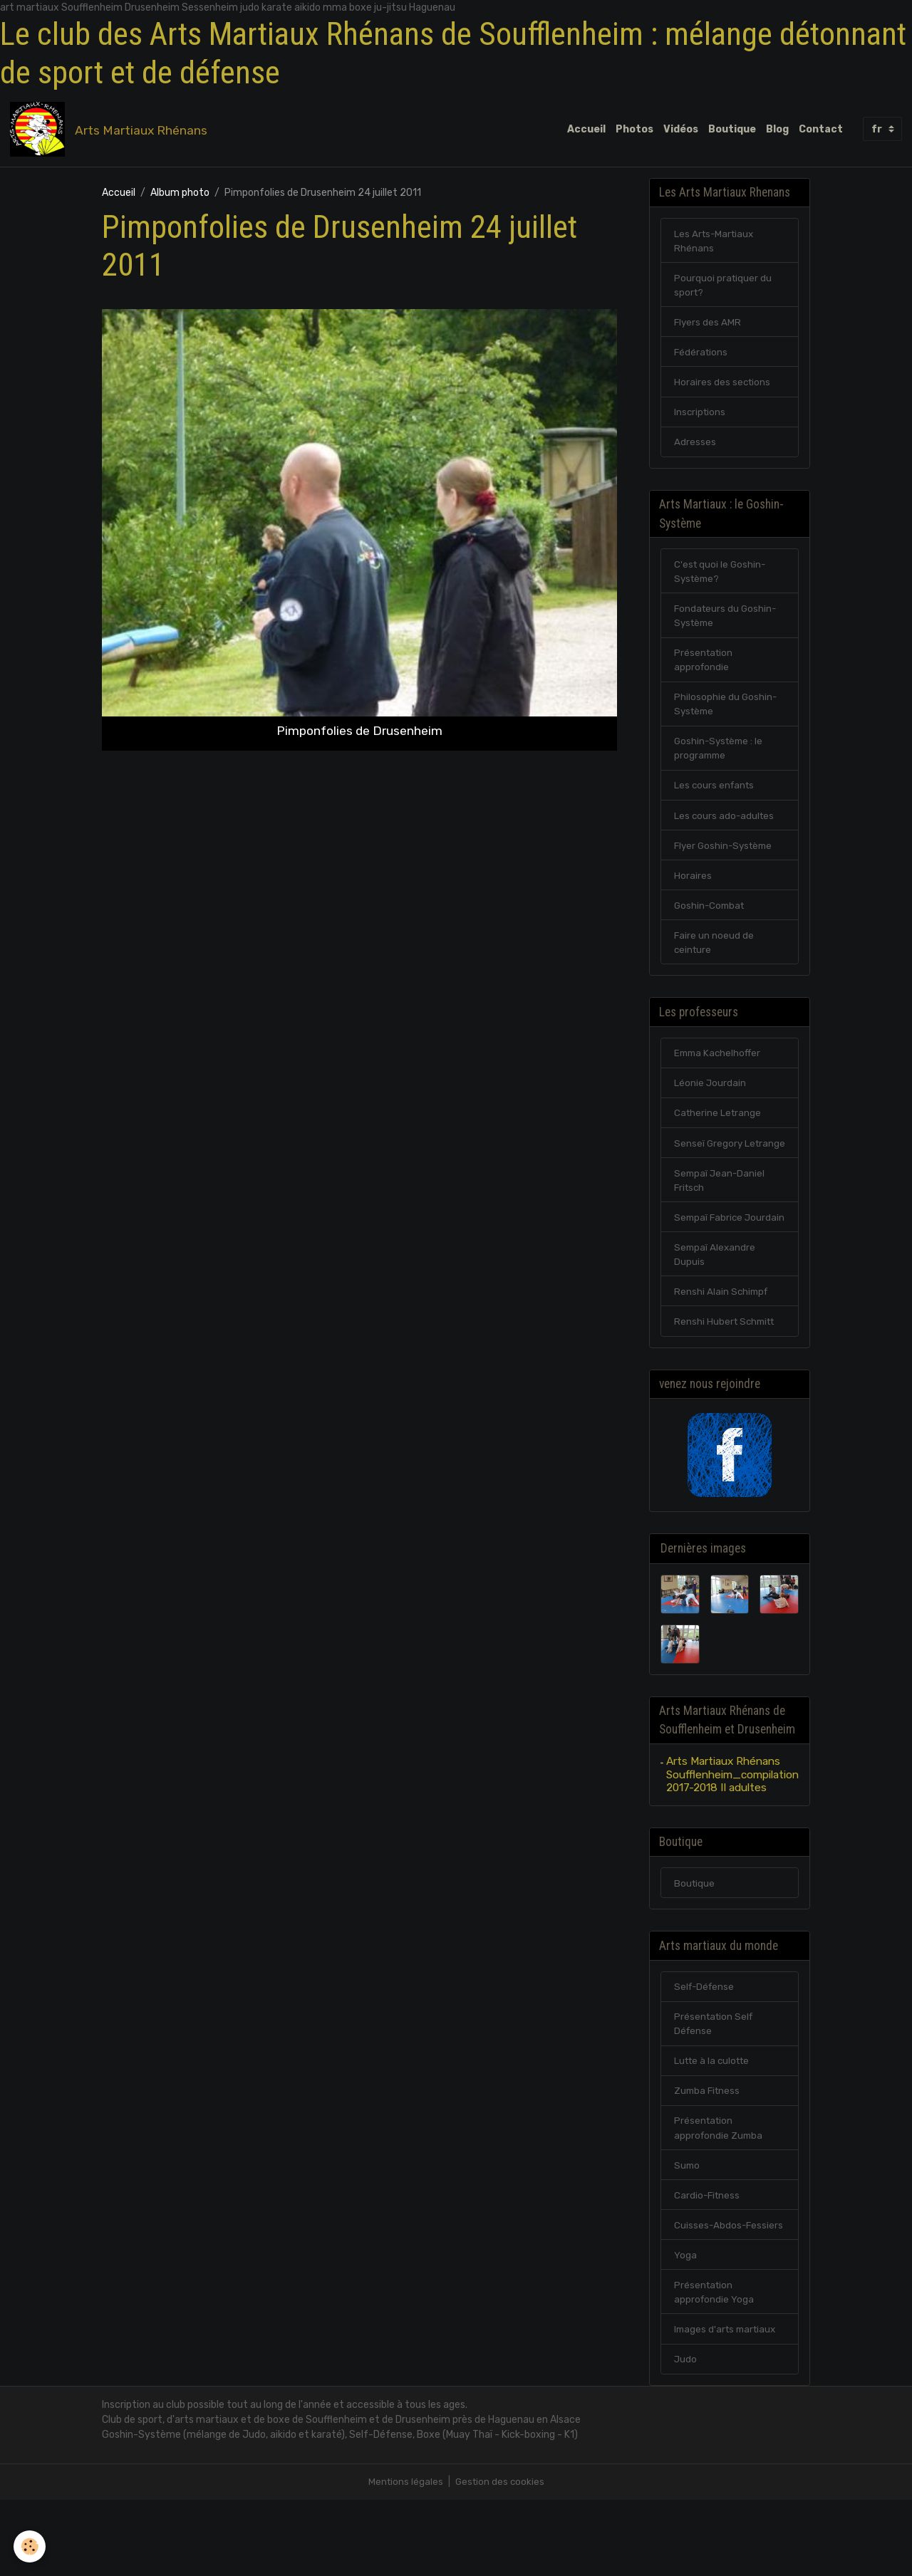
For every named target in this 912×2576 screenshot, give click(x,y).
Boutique (732, 130)
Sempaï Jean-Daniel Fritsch (720, 1221)
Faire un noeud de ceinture (714, 963)
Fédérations (702, 359)
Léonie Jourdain (710, 1107)
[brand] (112, 130)
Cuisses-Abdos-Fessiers (729, 2297)
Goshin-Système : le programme (720, 764)
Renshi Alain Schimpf (722, 1351)
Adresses (695, 450)
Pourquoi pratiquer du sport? (723, 289)
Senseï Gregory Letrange (709, 1175)
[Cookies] (30, 2546)
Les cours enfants (715, 803)
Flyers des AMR (708, 328)
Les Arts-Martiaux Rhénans (715, 244)
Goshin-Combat (711, 925)
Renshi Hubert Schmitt (727, 1381)
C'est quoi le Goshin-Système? (721, 582)
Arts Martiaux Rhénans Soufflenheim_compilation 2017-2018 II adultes (732, 1837)
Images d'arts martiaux (728, 2404)
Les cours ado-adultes (725, 834)
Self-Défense (705, 2053)
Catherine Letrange (719, 1138)
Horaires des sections (723, 389)
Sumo (687, 2236)
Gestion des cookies (500, 2558)
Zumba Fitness (708, 2160)
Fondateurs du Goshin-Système (726, 628)
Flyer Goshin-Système (726, 864)
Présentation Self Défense (715, 2091)
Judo (686, 2435)
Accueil (586, 130)
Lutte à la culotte (714, 2129)
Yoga (685, 2328)
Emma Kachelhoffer (719, 1076)
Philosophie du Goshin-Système (726, 719)
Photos (634, 130)
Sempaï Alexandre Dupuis (715, 1312)
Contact (821, 130)
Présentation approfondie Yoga (714, 2365)
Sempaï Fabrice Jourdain (709, 1267)
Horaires (693, 895)
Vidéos (680, 130)
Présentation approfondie (704, 673)
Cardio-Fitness (708, 2266)
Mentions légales (404, 2558)
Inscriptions (700, 420)
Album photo (179, 195)
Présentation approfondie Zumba (719, 2197)
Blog (777, 130)
